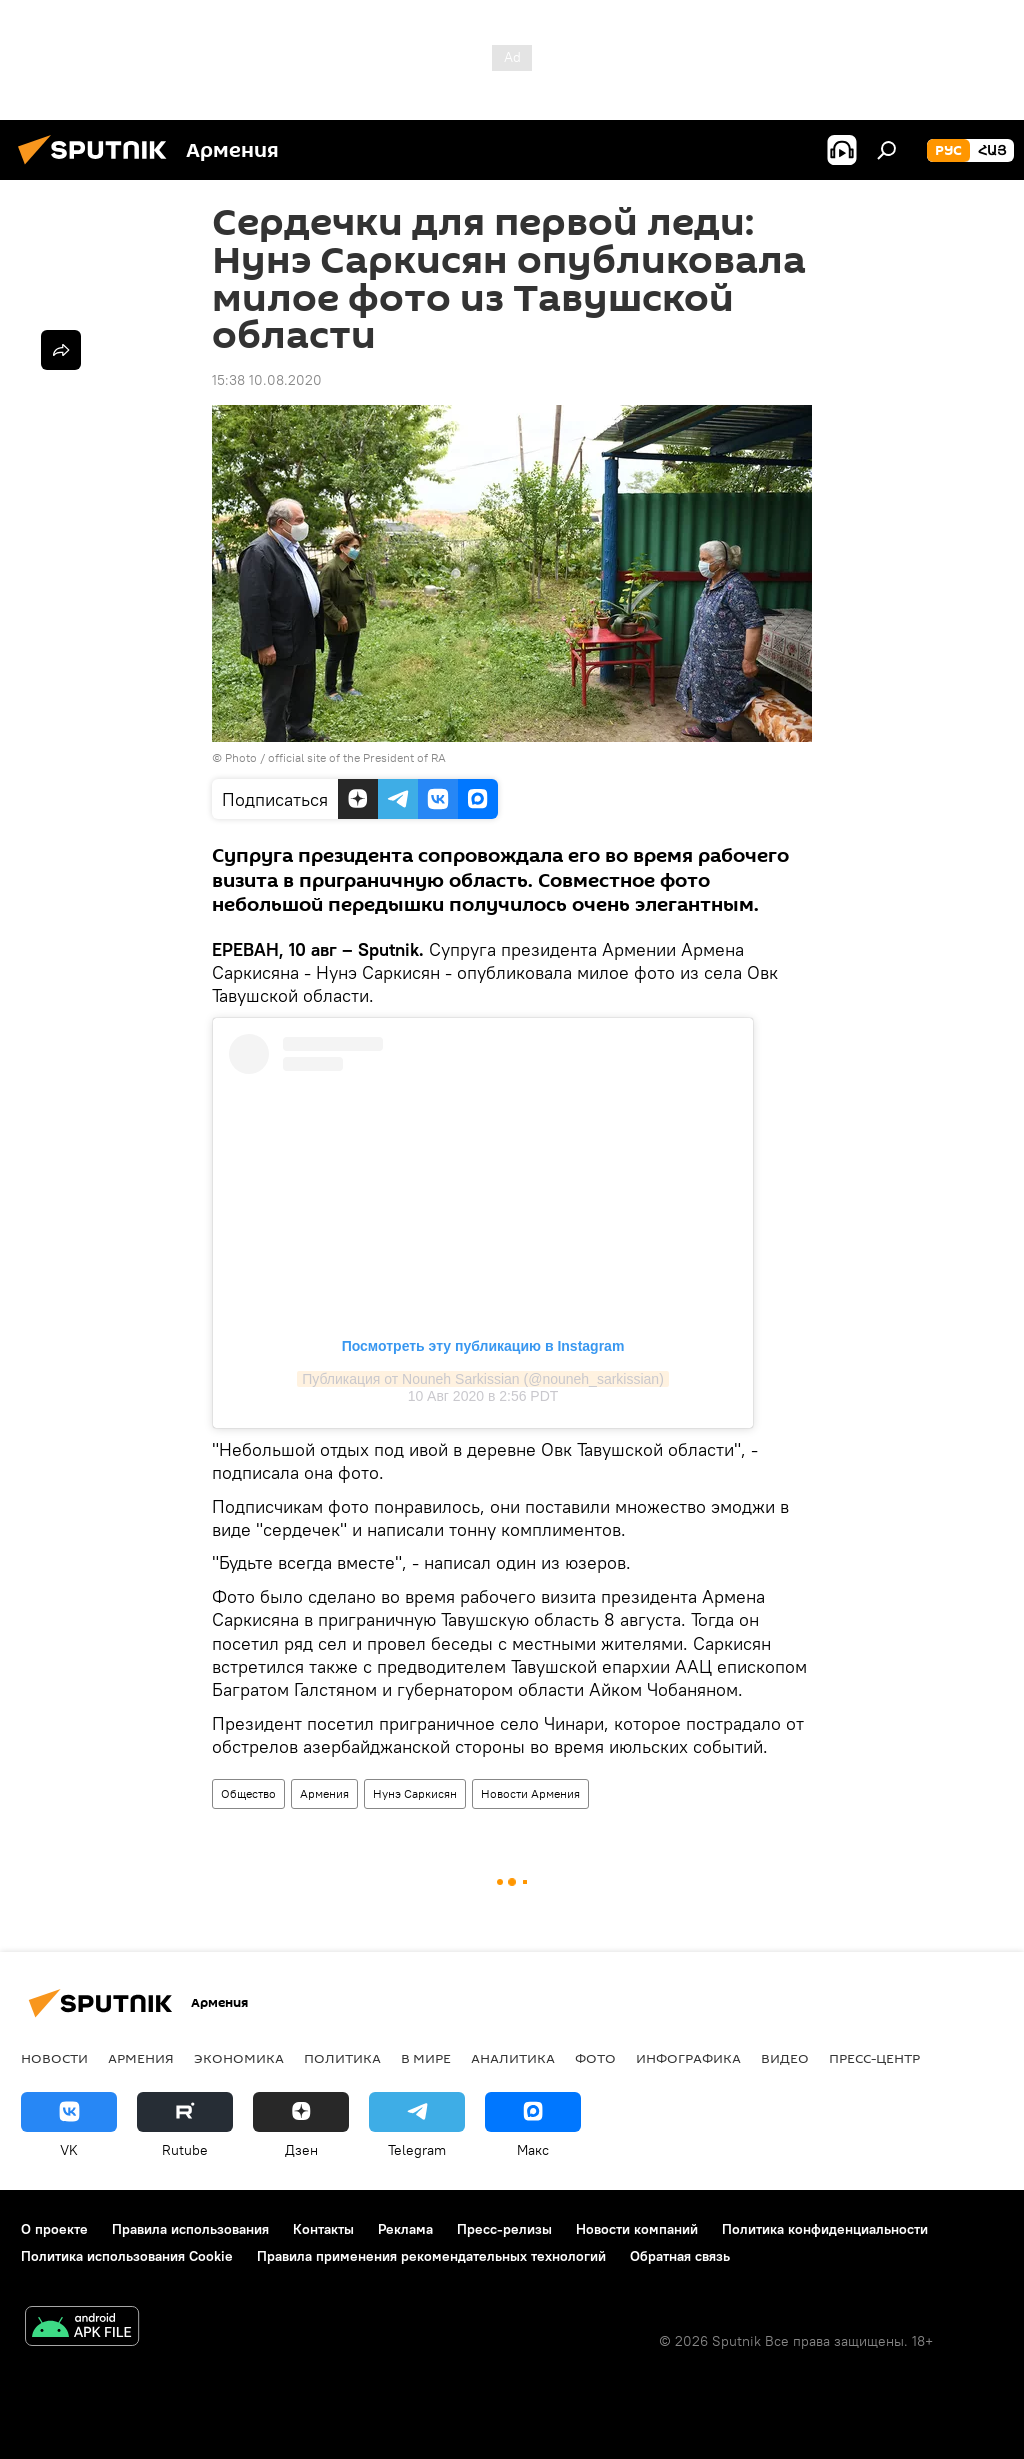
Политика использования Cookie (127, 2256)
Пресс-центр (874, 2058)
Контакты (323, 2229)
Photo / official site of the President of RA (335, 757)
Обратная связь (680, 2256)
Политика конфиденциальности (825, 2229)
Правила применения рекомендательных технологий (431, 2256)
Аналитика (513, 2058)
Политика (342, 2058)
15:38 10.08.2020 (267, 380)
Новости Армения (530, 1793)
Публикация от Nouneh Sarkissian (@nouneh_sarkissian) (483, 1379)
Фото (595, 2058)
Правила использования (190, 2229)
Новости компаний (637, 2229)
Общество (248, 1793)
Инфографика (688, 2058)
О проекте (54, 2229)
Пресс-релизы (504, 2229)
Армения (324, 1793)
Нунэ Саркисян (415, 1793)
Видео (785, 2058)
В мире (426, 2058)
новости (54, 2058)
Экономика (239, 2058)
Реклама (405, 2229)
